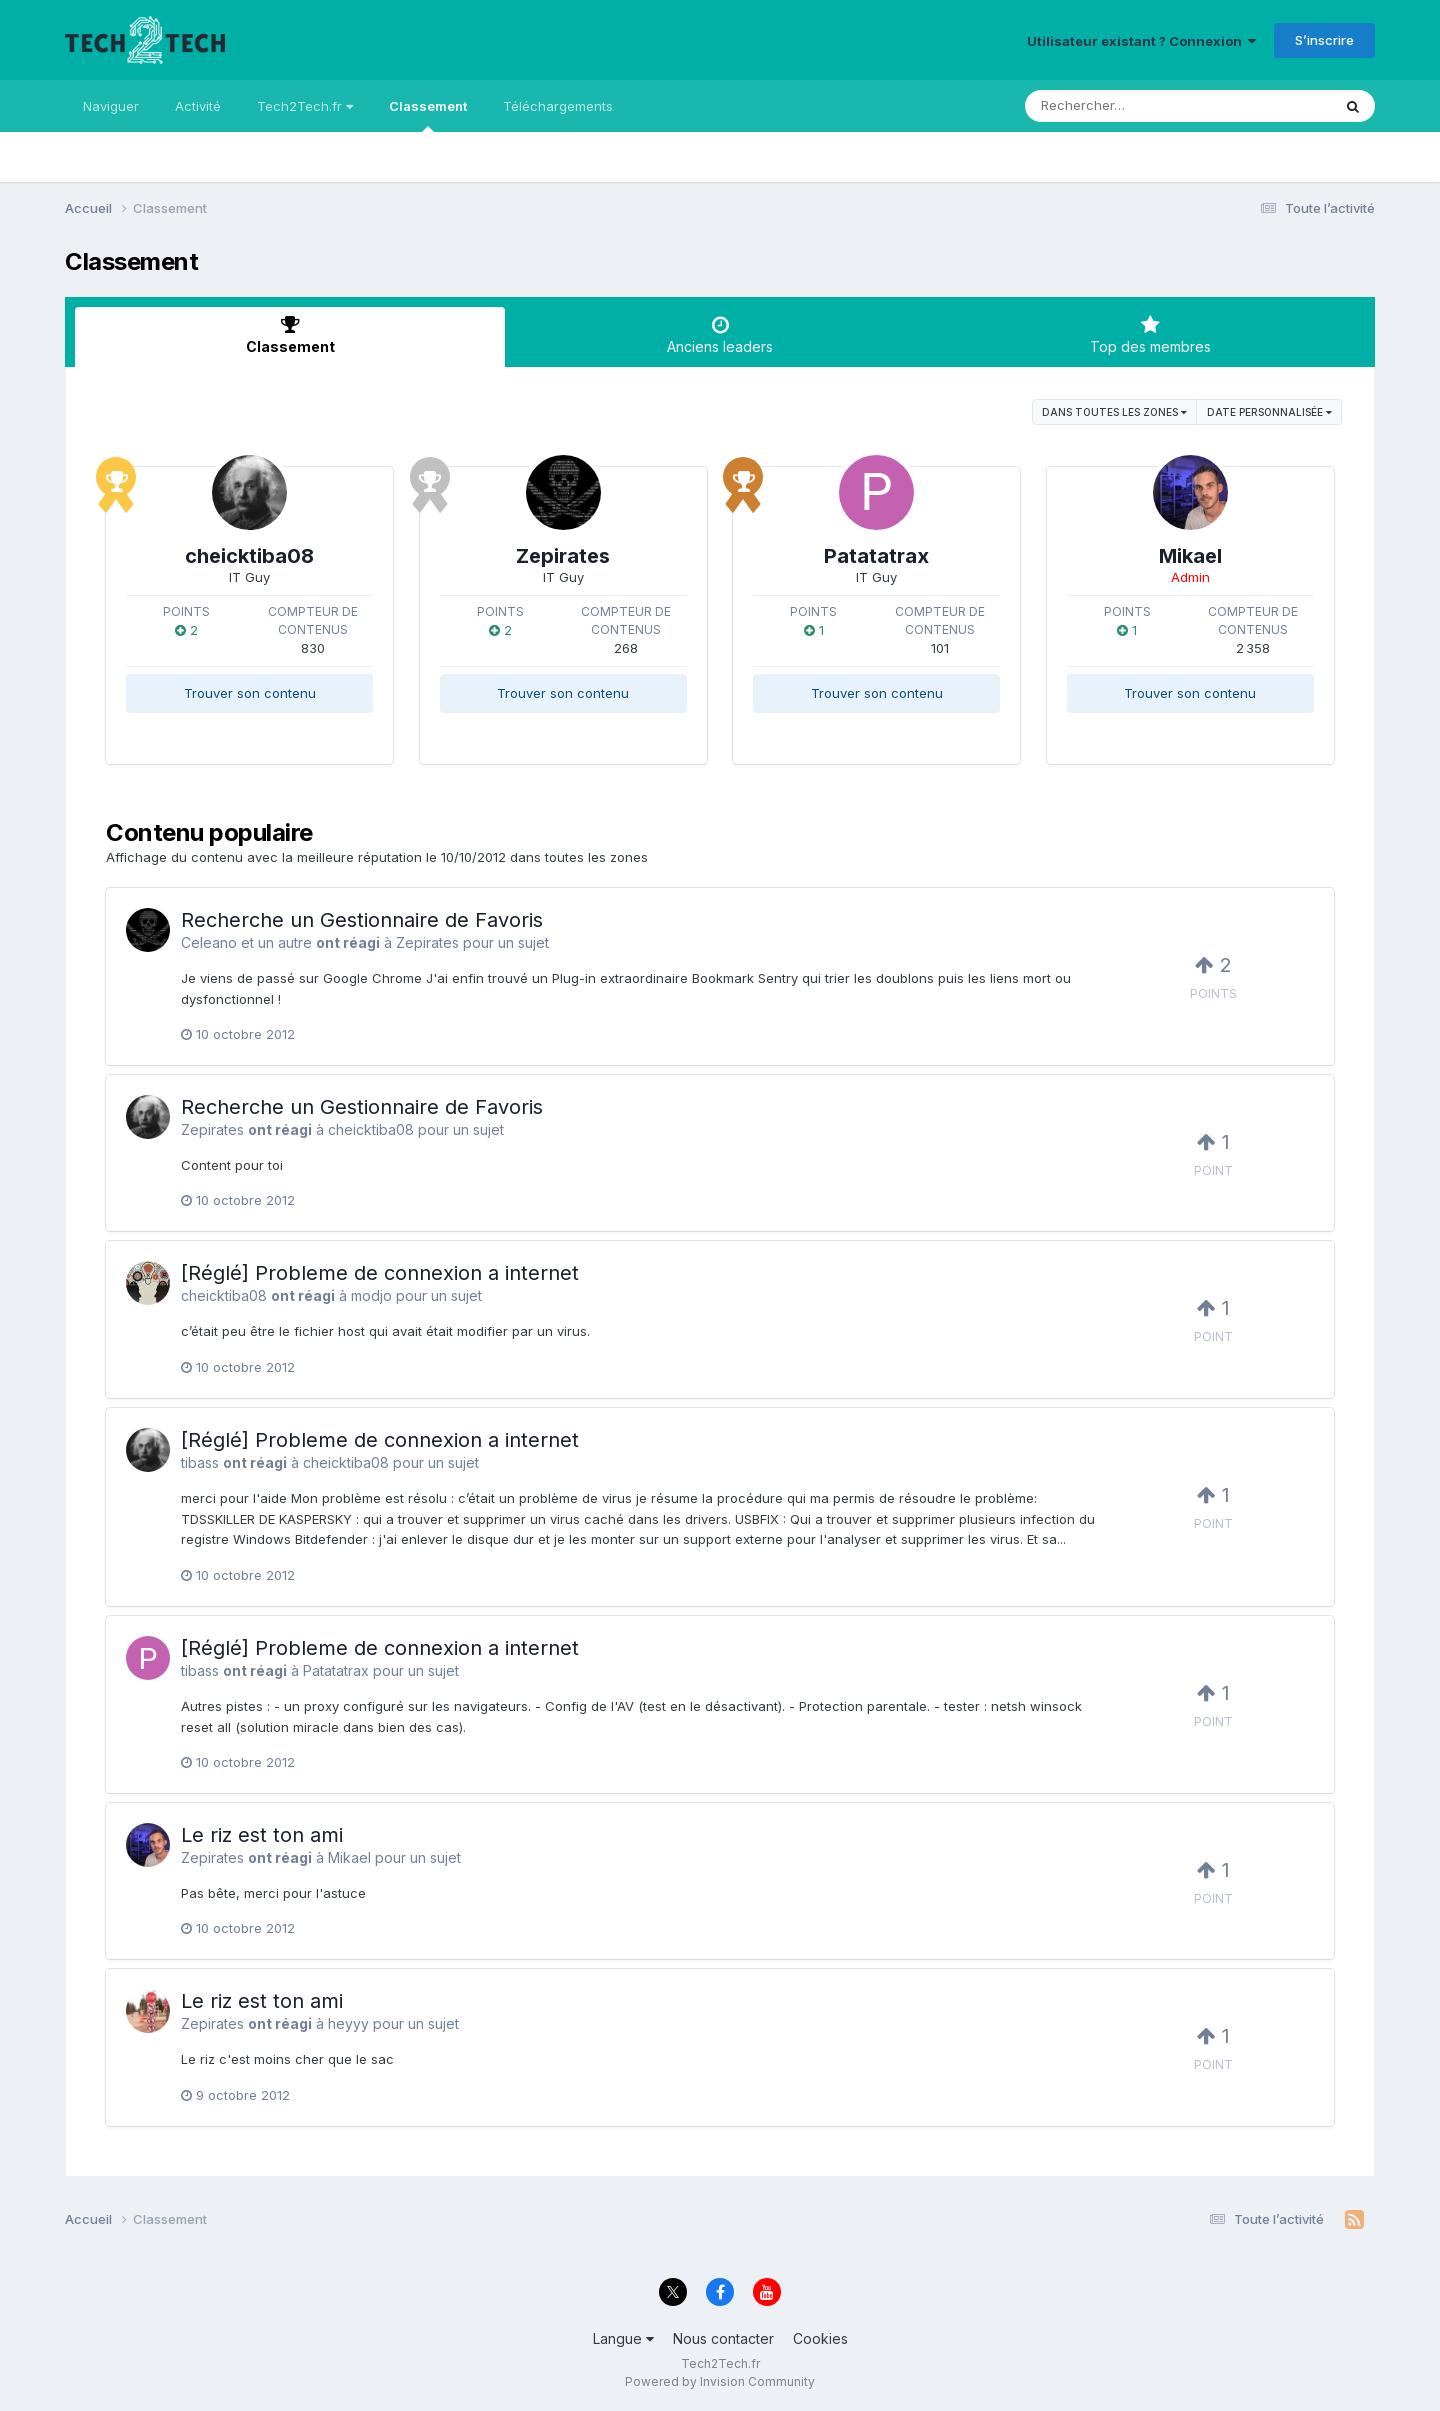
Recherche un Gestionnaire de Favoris (362, 920)
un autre (285, 942)
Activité (198, 106)
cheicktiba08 (249, 556)
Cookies (820, 2338)
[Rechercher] (1120, 106)
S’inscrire (1324, 40)
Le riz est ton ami (262, 1835)
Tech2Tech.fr (305, 106)
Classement (428, 115)
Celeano (209, 942)
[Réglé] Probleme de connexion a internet (380, 1273)
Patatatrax (876, 556)
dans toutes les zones (1114, 412)
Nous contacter (723, 2338)
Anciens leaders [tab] (720, 335)
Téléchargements (558, 106)
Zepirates (563, 556)
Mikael (1190, 556)
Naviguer (111, 106)
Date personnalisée (1269, 412)
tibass (200, 1462)
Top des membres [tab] (1150, 335)
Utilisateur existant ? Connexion (1141, 41)
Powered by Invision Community (720, 2381)
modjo (371, 1295)
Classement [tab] (290, 335)
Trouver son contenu (250, 693)
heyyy (348, 2023)
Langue (623, 2338)
